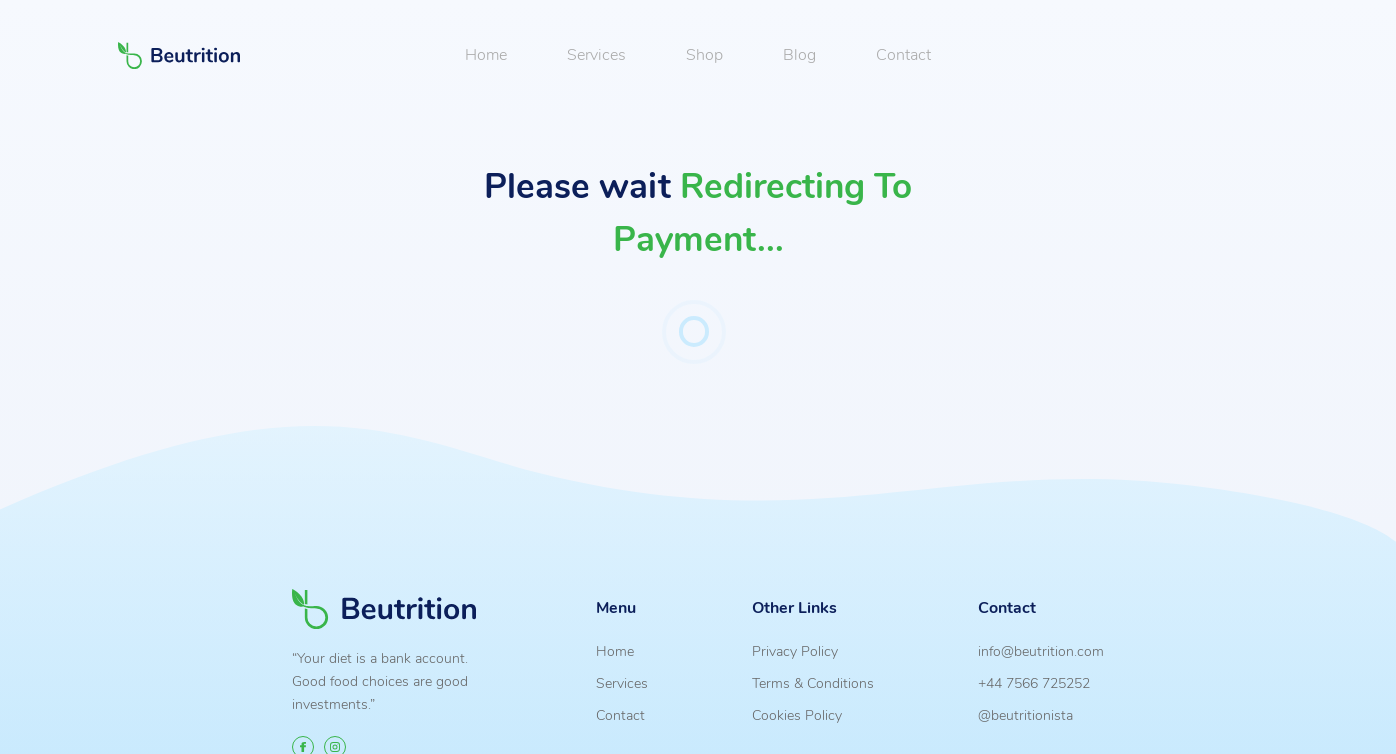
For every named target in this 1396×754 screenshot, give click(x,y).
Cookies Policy (797, 715)
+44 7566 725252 (1034, 683)
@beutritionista (1025, 715)
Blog (799, 55)
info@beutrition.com (1041, 651)
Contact (903, 55)
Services (596, 55)
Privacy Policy (795, 651)
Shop (704, 55)
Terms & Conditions (813, 683)
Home (486, 55)
